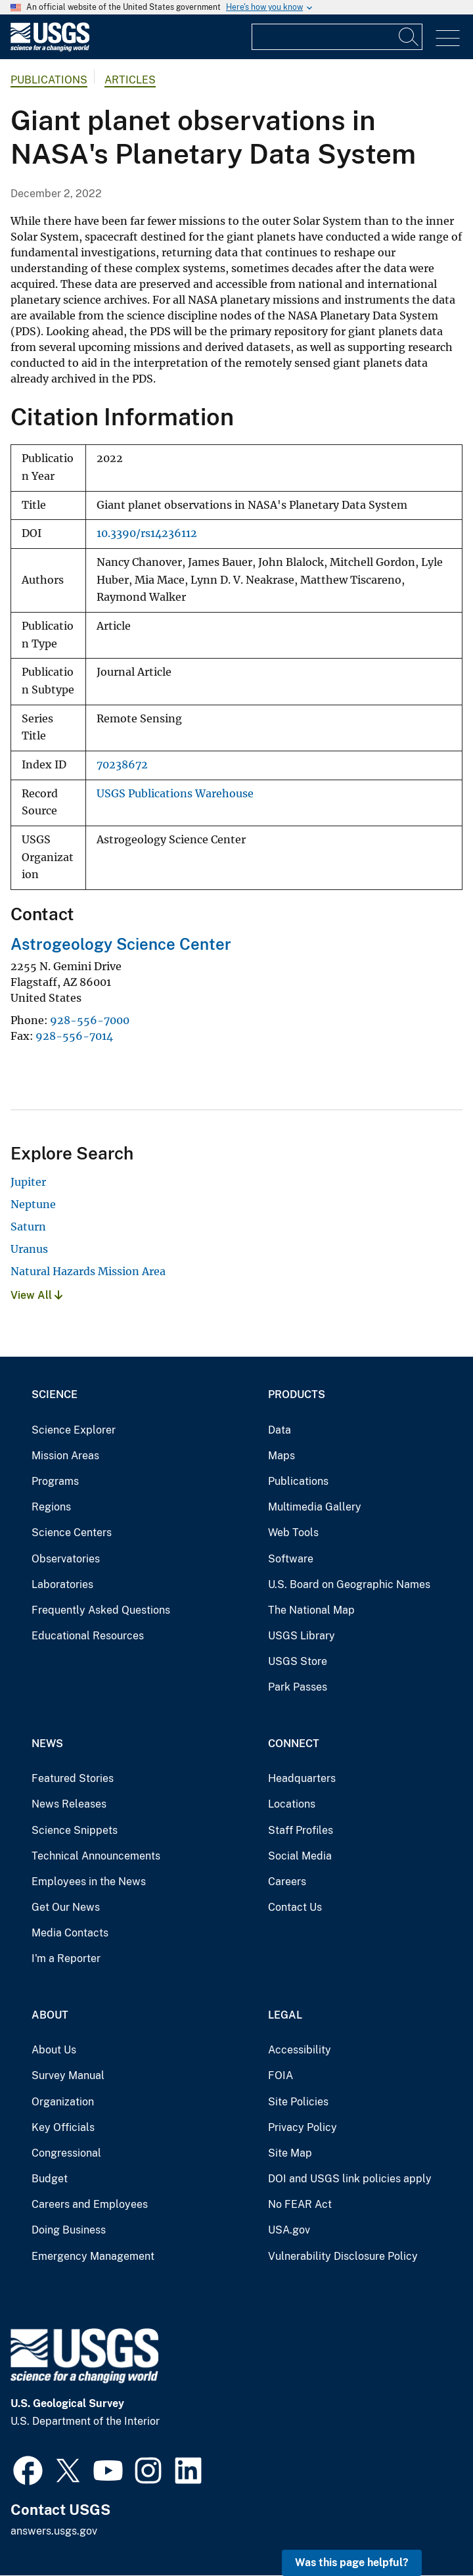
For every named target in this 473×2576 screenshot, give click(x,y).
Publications (49, 80)
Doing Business (69, 2230)
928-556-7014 (74, 1035)
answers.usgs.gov (54, 2531)
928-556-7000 (89, 1020)
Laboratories (62, 1584)
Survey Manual (68, 2075)
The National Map (311, 1610)
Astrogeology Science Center (121, 944)
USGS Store (297, 1661)
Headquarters (302, 1778)
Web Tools (293, 1532)
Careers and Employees (90, 2204)
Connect (293, 1743)
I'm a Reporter (66, 1958)
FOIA (280, 2075)
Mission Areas (65, 1455)
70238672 (122, 765)
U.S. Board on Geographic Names (349, 1584)
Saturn (28, 1226)
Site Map (290, 2153)
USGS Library (301, 1635)
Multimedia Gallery (314, 1507)
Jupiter (28, 1181)
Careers (287, 1881)
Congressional (66, 2153)
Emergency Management (93, 2256)
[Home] (50, 48)
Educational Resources (88, 1635)
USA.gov (289, 2230)
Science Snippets (75, 1830)
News (47, 1743)
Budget (50, 2178)
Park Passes (297, 1687)
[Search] (409, 37)
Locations (291, 1804)
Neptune (33, 1204)
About (50, 2015)
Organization (63, 2102)
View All (36, 1295)
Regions (51, 1507)
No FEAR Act (300, 2204)
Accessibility (299, 2050)
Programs (55, 1481)
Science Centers (72, 1532)
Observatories (66, 1559)
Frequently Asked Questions (101, 1610)
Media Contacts (70, 1933)
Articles (130, 80)
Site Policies (298, 2102)
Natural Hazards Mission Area (88, 1271)
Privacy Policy (302, 2127)
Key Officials (63, 2127)
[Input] (337, 37)
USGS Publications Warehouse (175, 793)
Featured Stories (73, 1778)
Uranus (29, 1248)
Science (55, 1394)
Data (279, 1430)
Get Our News (66, 1907)
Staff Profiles (300, 1830)
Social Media (300, 1856)
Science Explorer (74, 1430)
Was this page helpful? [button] (352, 2562)
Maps (281, 1455)
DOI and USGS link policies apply (350, 2178)
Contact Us (295, 1907)
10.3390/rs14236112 (147, 533)
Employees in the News (89, 1881)
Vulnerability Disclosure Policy (343, 2256)
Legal (285, 2015)
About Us (54, 2050)
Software (290, 1559)
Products (296, 1394)
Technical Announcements (96, 1856)
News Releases (69, 1804)
